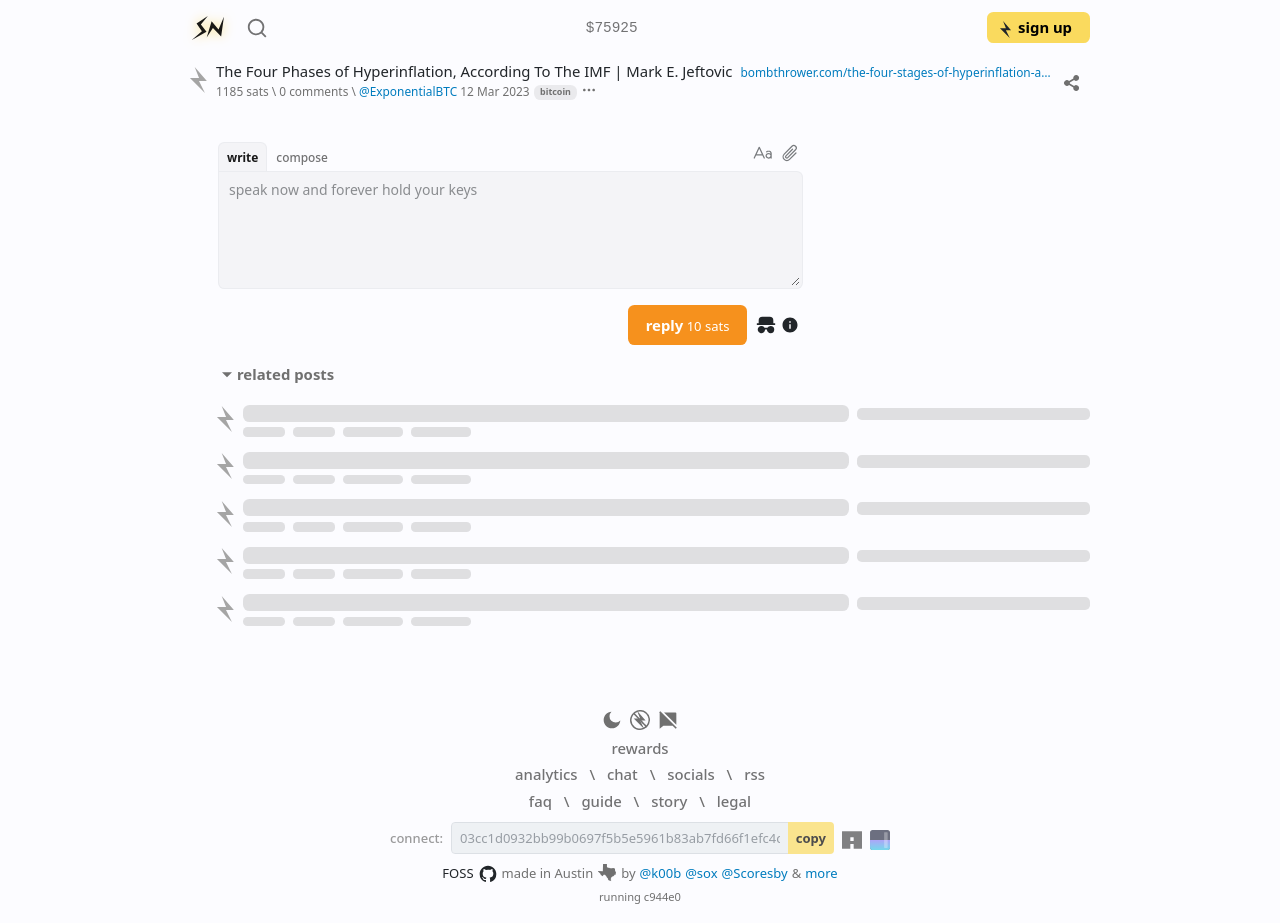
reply (688, 325)
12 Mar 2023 (494, 91)
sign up (1034, 27)
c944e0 (662, 896)
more (821, 873)
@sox (701, 873)
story (669, 801)
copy (811, 838)
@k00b (661, 873)
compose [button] (302, 157)
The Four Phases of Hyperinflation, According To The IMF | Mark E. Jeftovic (474, 71)
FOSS (469, 874)
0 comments (313, 91)
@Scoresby (755, 873)
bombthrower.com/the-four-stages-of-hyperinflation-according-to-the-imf (897, 72)
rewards (639, 748)
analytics (546, 774)
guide (601, 801)
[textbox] (510, 230)
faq (540, 801)
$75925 (612, 28)
